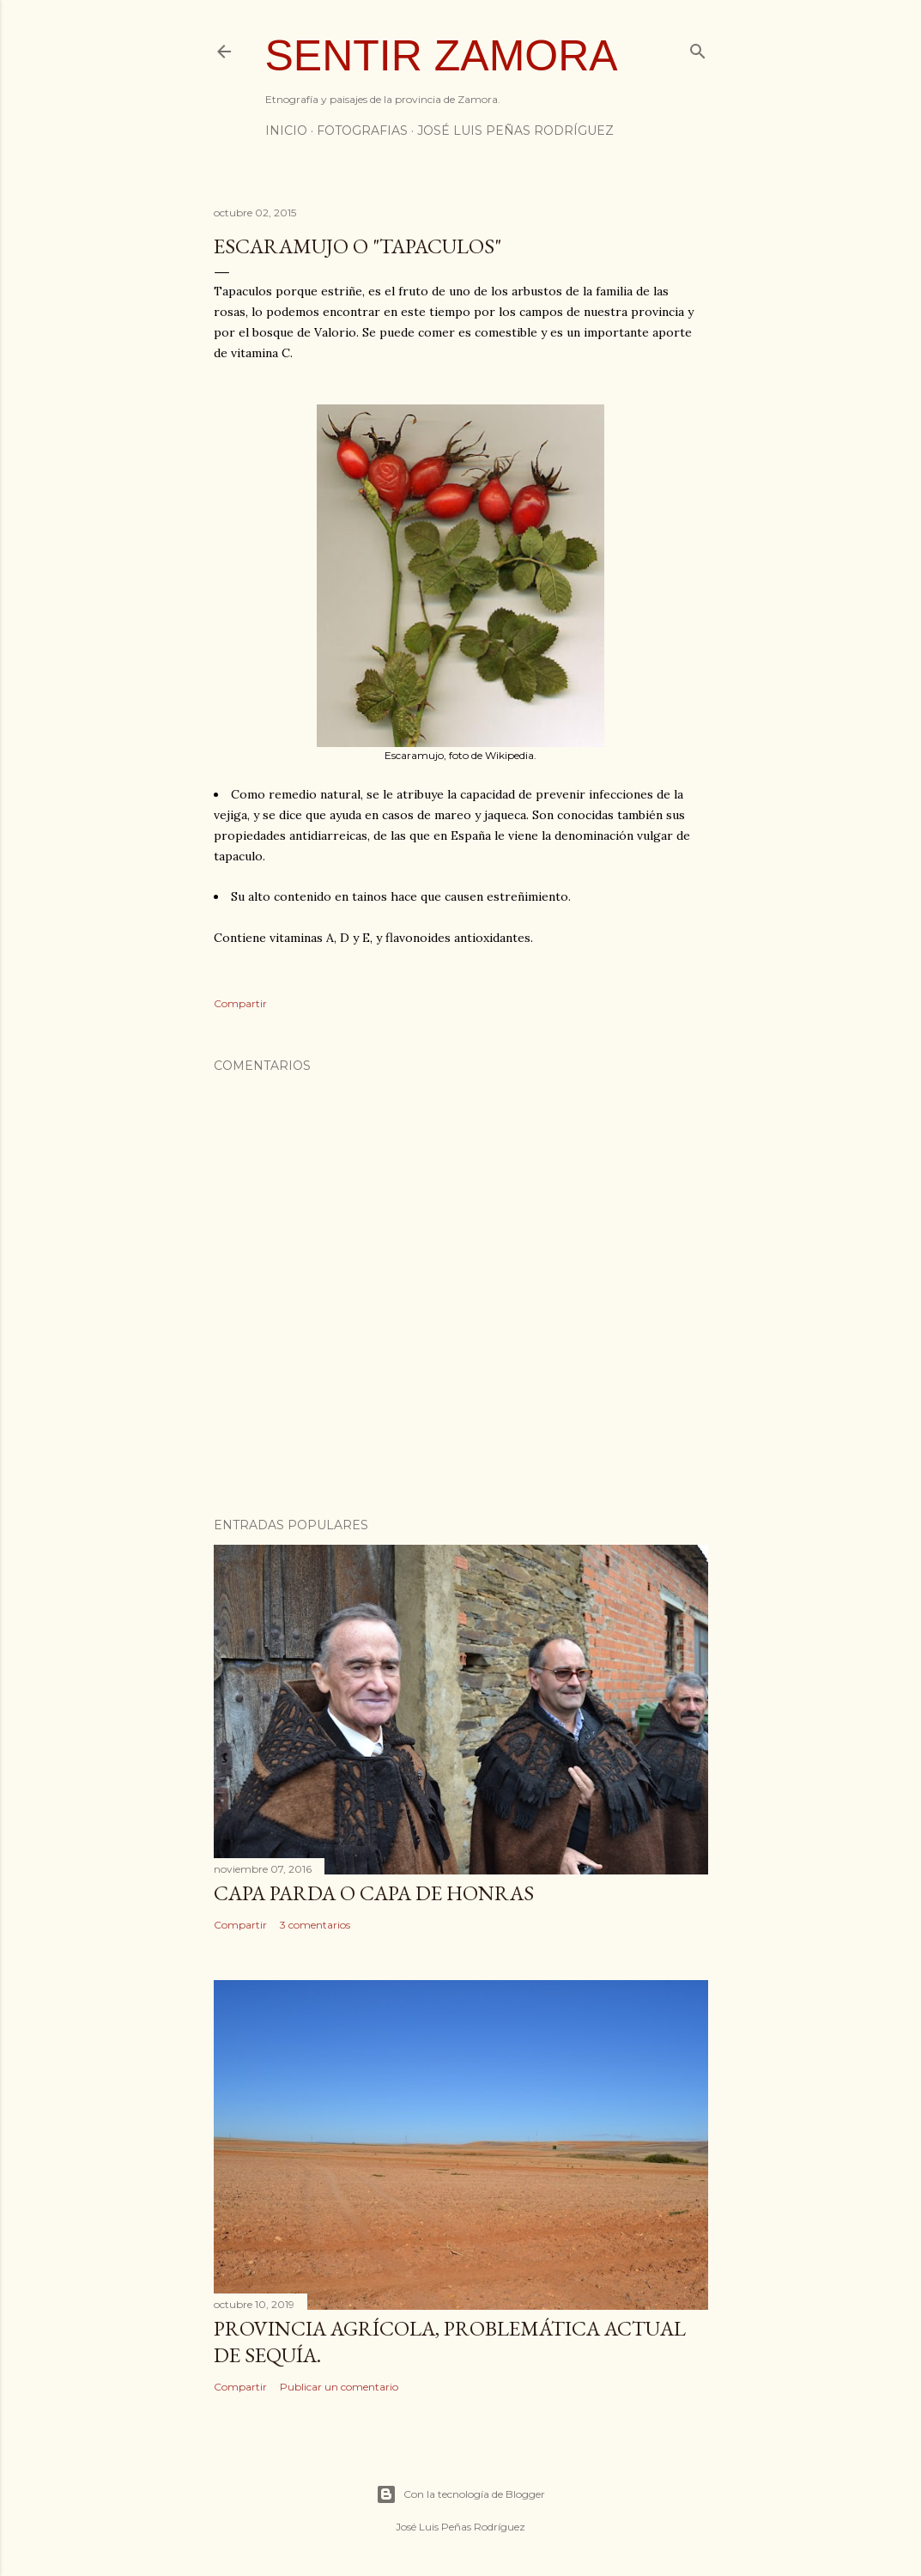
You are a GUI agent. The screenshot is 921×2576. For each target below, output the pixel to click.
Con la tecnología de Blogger (460, 2494)
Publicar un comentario (339, 2386)
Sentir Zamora (441, 56)
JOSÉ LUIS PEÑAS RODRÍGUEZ (515, 130)
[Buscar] (698, 47)
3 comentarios (315, 1924)
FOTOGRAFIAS (362, 130)
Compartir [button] (240, 1003)
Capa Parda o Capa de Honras (374, 1893)
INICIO (286, 130)
